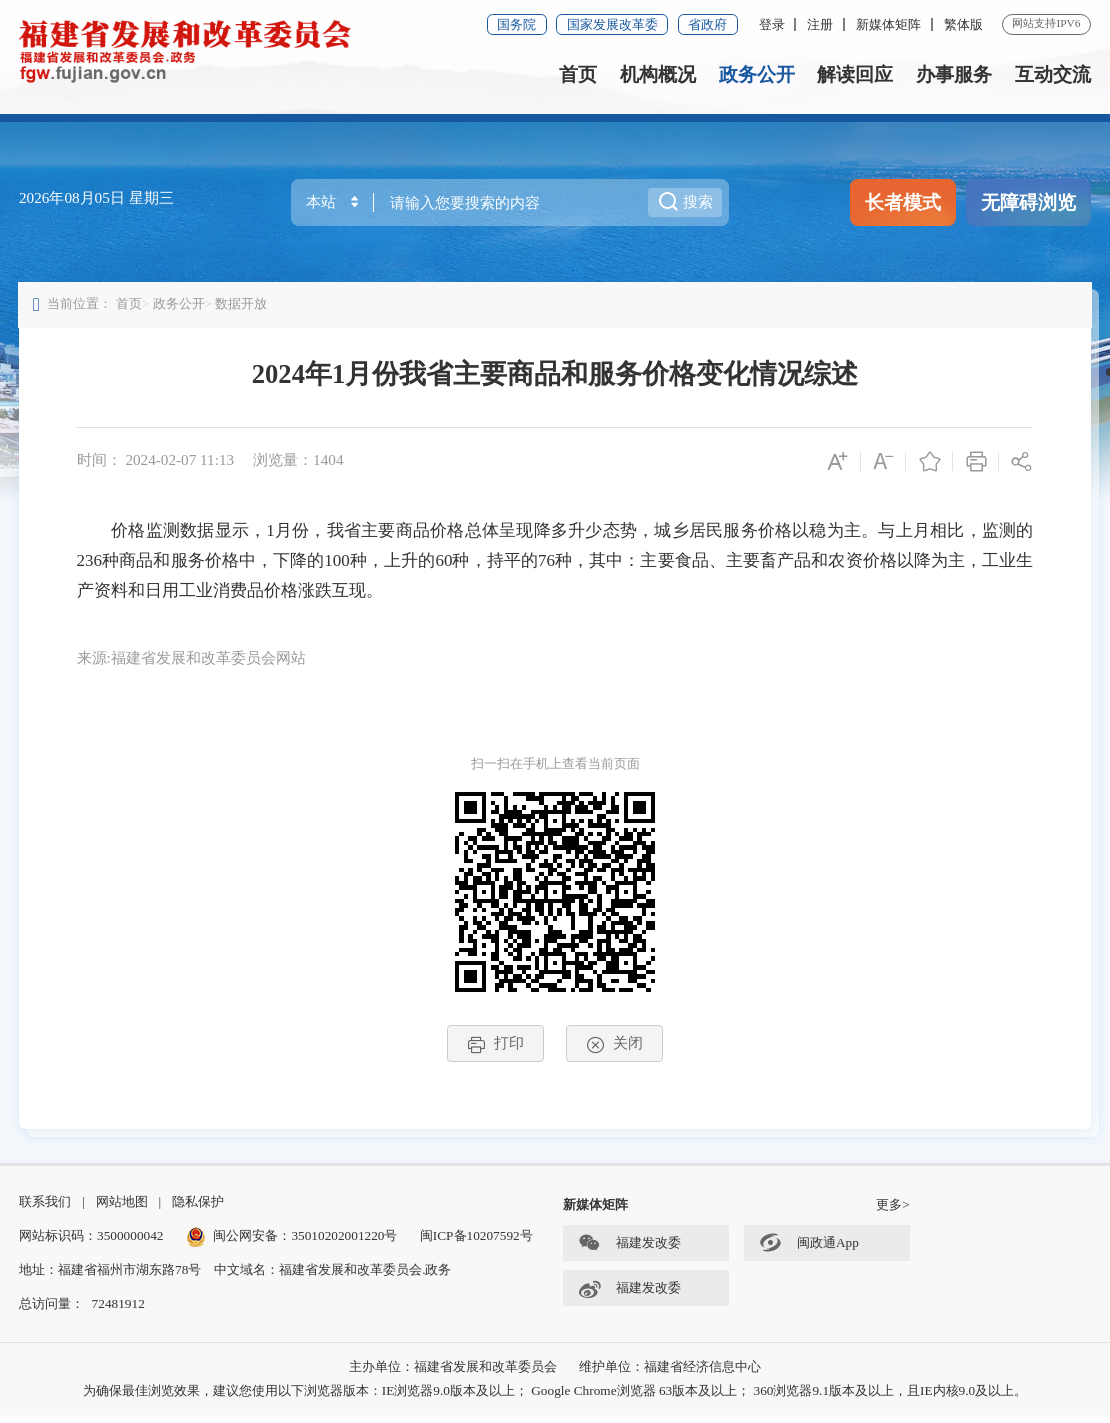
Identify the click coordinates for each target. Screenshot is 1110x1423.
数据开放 (243, 306)
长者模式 (903, 202)
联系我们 (45, 1208)
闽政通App (809, 1251)
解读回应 (855, 74)
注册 (820, 24)
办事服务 (954, 74)
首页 (578, 74)
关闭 (614, 1047)
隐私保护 (198, 1208)
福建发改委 (629, 1251)
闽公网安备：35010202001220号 (292, 1243)
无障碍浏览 (1028, 202)
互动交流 (1053, 74)
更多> (893, 1212)
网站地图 (122, 1208)
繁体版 (963, 24)
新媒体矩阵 (888, 24)
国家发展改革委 (612, 24)
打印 (495, 1047)
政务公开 (757, 74)
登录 (772, 24)
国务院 (516, 24)
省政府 (707, 24)
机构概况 (658, 74)
